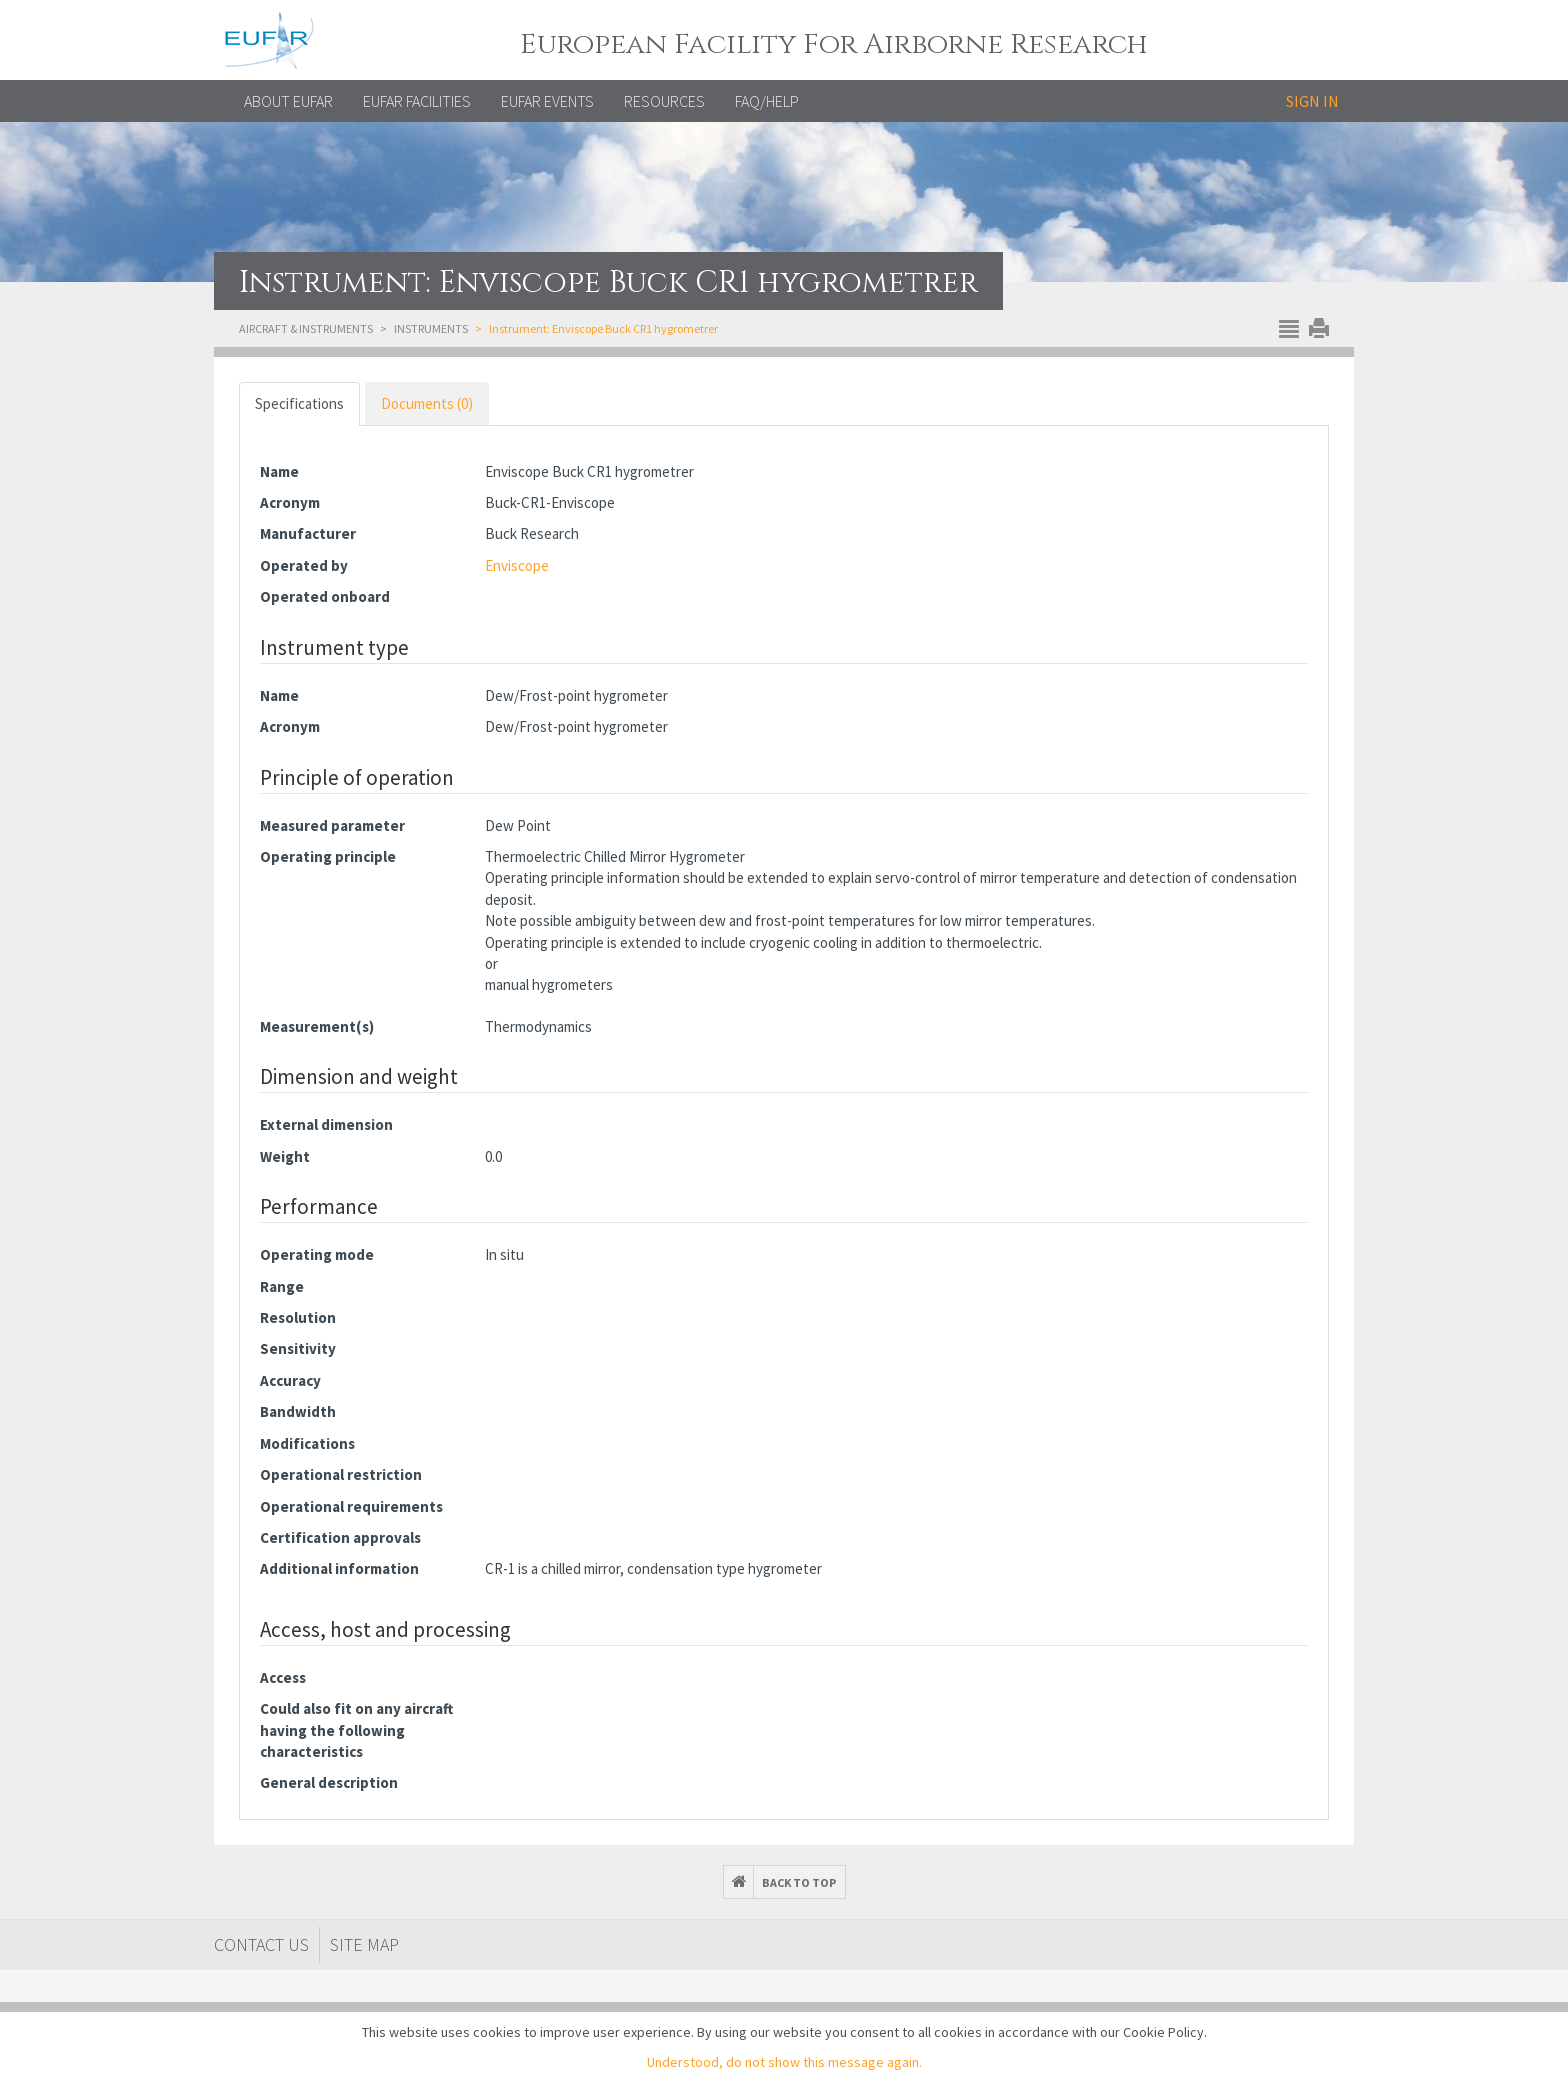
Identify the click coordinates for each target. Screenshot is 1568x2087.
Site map (364, 1944)
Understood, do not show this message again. (784, 2062)
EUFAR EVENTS (547, 101)
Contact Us (261, 1944)
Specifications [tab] (299, 403)
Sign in (1312, 101)
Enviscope (517, 565)
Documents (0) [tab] (427, 403)
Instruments (431, 328)
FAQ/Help (767, 101)
